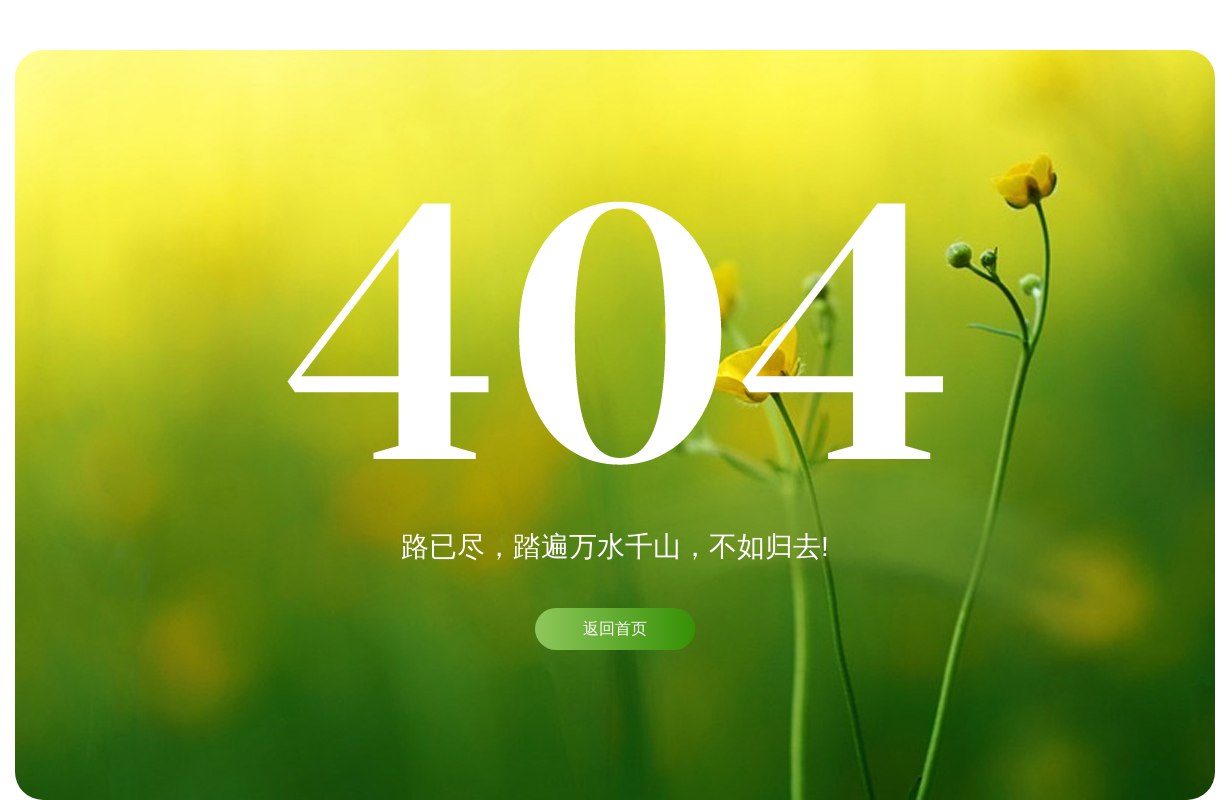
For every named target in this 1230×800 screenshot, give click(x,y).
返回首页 (615, 628)
